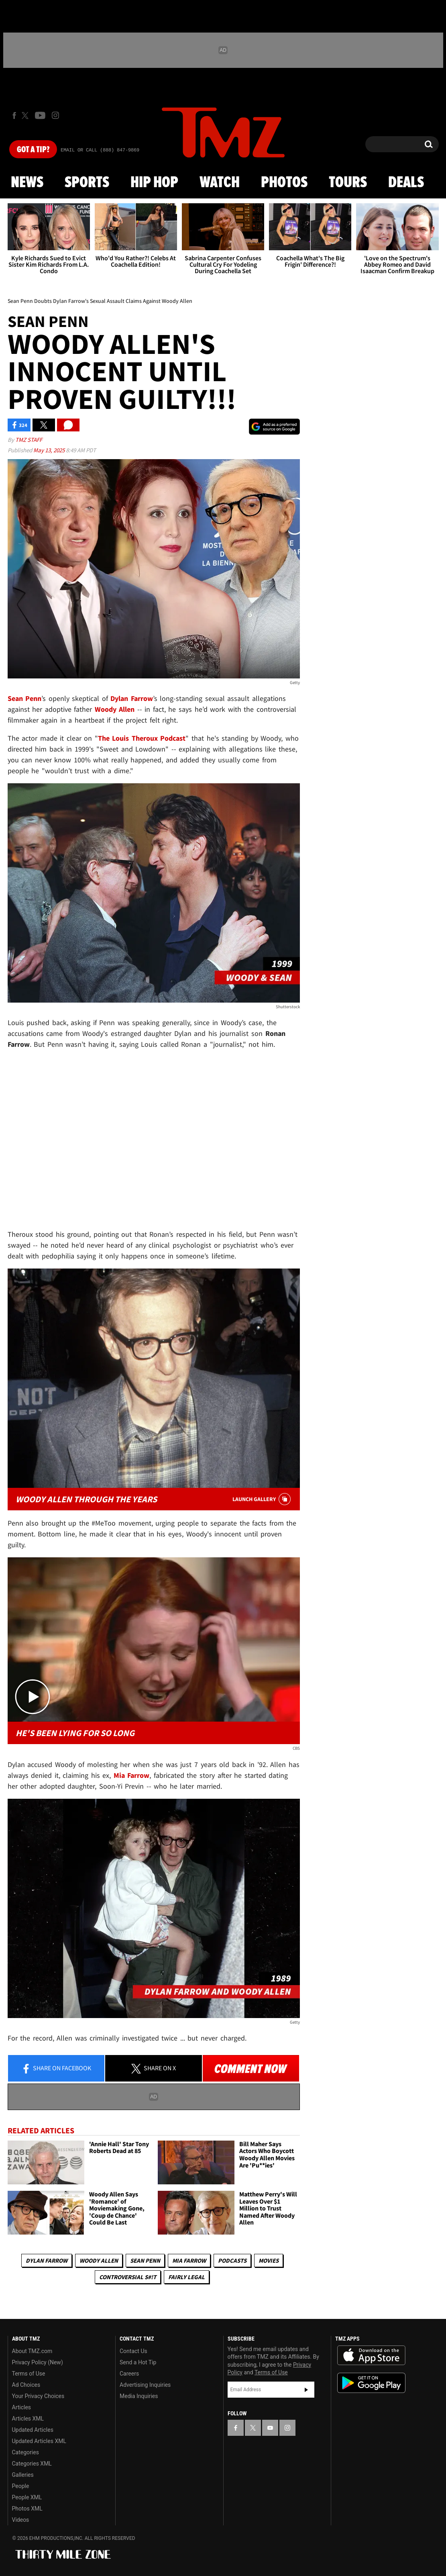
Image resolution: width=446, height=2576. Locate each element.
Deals (406, 182)
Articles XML (28, 2418)
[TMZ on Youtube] (40, 115)
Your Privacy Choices (38, 2396)
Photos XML (27, 2508)
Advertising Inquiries (145, 2385)
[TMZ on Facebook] (14, 115)
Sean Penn (145, 2260)
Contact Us (133, 2351)
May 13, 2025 (49, 450)
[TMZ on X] (26, 115)
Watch (220, 182)
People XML (27, 2497)
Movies (269, 2260)
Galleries (23, 2475)
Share (56, 2068)
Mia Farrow (189, 2260)
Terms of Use (28, 2373)
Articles (21, 2407)
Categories (25, 2452)
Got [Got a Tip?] (33, 150)
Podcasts (232, 2260)
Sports (87, 182)
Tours (348, 182)
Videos (20, 2520)
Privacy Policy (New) (37, 2362)
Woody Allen (98, 2260)
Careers (129, 2373)
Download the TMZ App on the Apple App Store (371, 2355)
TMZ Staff (28, 439)
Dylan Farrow (46, 2260)
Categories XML (32, 2463)
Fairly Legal (186, 2277)
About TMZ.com (32, 2351)
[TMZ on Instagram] (55, 115)
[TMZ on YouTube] (270, 2428)
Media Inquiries (139, 2396)
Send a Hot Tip (138, 2362)
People (20, 2486)
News (27, 182)
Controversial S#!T (127, 2277)
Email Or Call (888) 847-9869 (100, 150)
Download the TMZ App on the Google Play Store (371, 2383)
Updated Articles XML (39, 2441)
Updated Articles (32, 2430)
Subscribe (306, 2390)
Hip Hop (154, 182)
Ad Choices (26, 2385)
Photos (284, 182)
